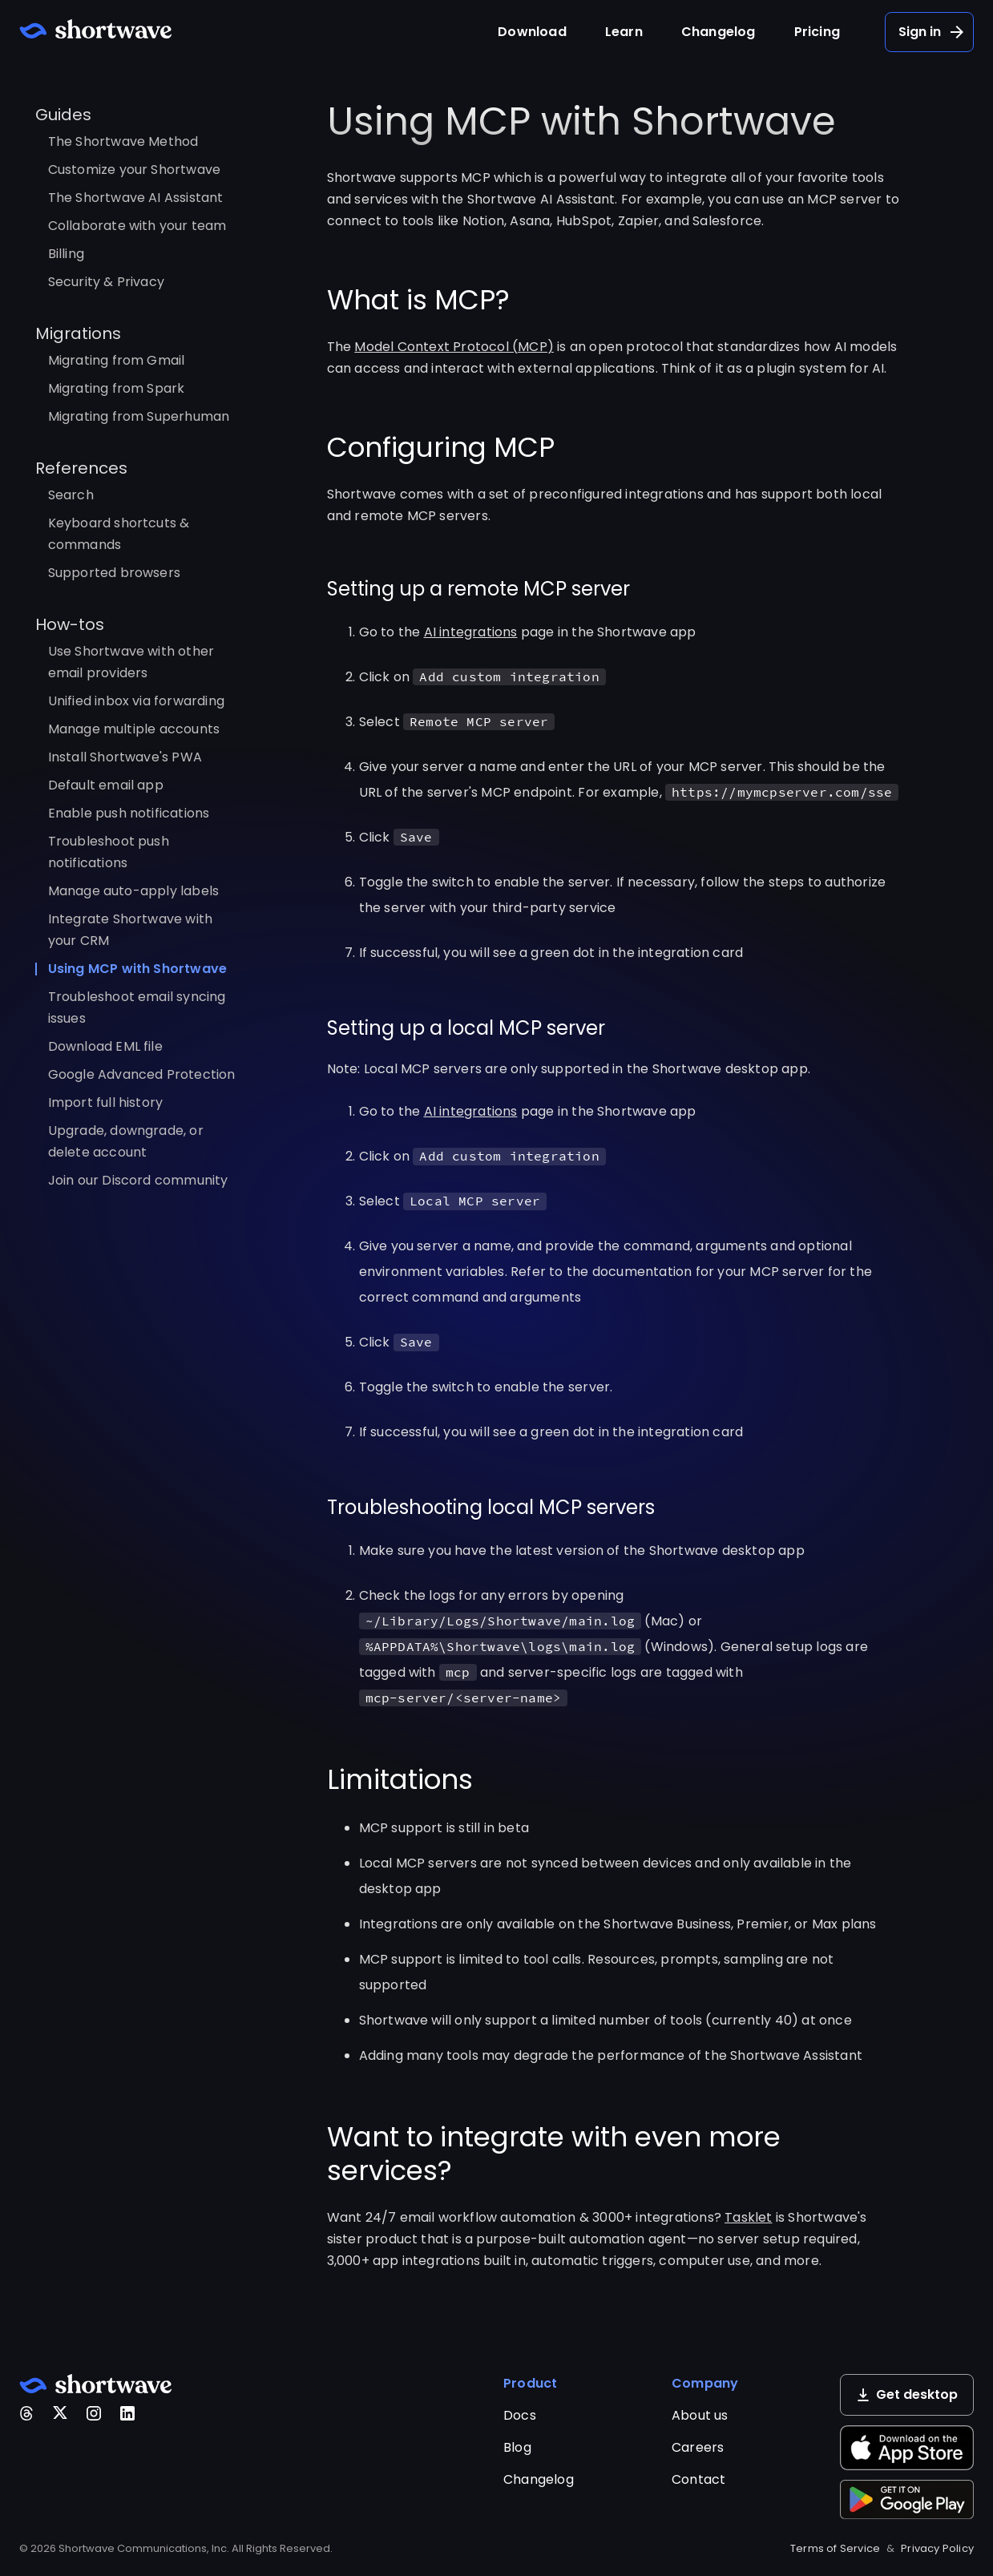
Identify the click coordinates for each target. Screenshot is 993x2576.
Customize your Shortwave (134, 169)
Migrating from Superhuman (139, 416)
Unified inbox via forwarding (136, 701)
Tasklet (748, 2217)
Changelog (718, 31)
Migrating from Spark (116, 388)
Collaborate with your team (137, 225)
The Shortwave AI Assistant (136, 197)
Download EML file (105, 1046)
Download (532, 31)
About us (700, 2415)
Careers (698, 2447)
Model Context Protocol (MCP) (454, 346)
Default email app (105, 785)
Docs (519, 2415)
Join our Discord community (138, 1180)
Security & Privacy (106, 282)
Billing (66, 253)
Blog (517, 2447)
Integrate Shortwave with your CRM (130, 930)
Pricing (817, 31)
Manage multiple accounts (134, 729)
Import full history (105, 1102)
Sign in (932, 32)
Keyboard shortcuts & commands (119, 534)
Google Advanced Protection (142, 1074)
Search (71, 495)
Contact (698, 2479)
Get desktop (907, 2394)
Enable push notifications (129, 813)
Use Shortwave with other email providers (131, 662)
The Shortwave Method (123, 141)
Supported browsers (114, 572)
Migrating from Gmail (116, 360)
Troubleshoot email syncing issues (137, 1007)
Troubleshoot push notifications (108, 852)
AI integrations (471, 632)
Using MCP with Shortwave (138, 968)
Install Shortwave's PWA (125, 757)
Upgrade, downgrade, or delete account (126, 1141)
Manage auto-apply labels (134, 891)
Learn (624, 31)
